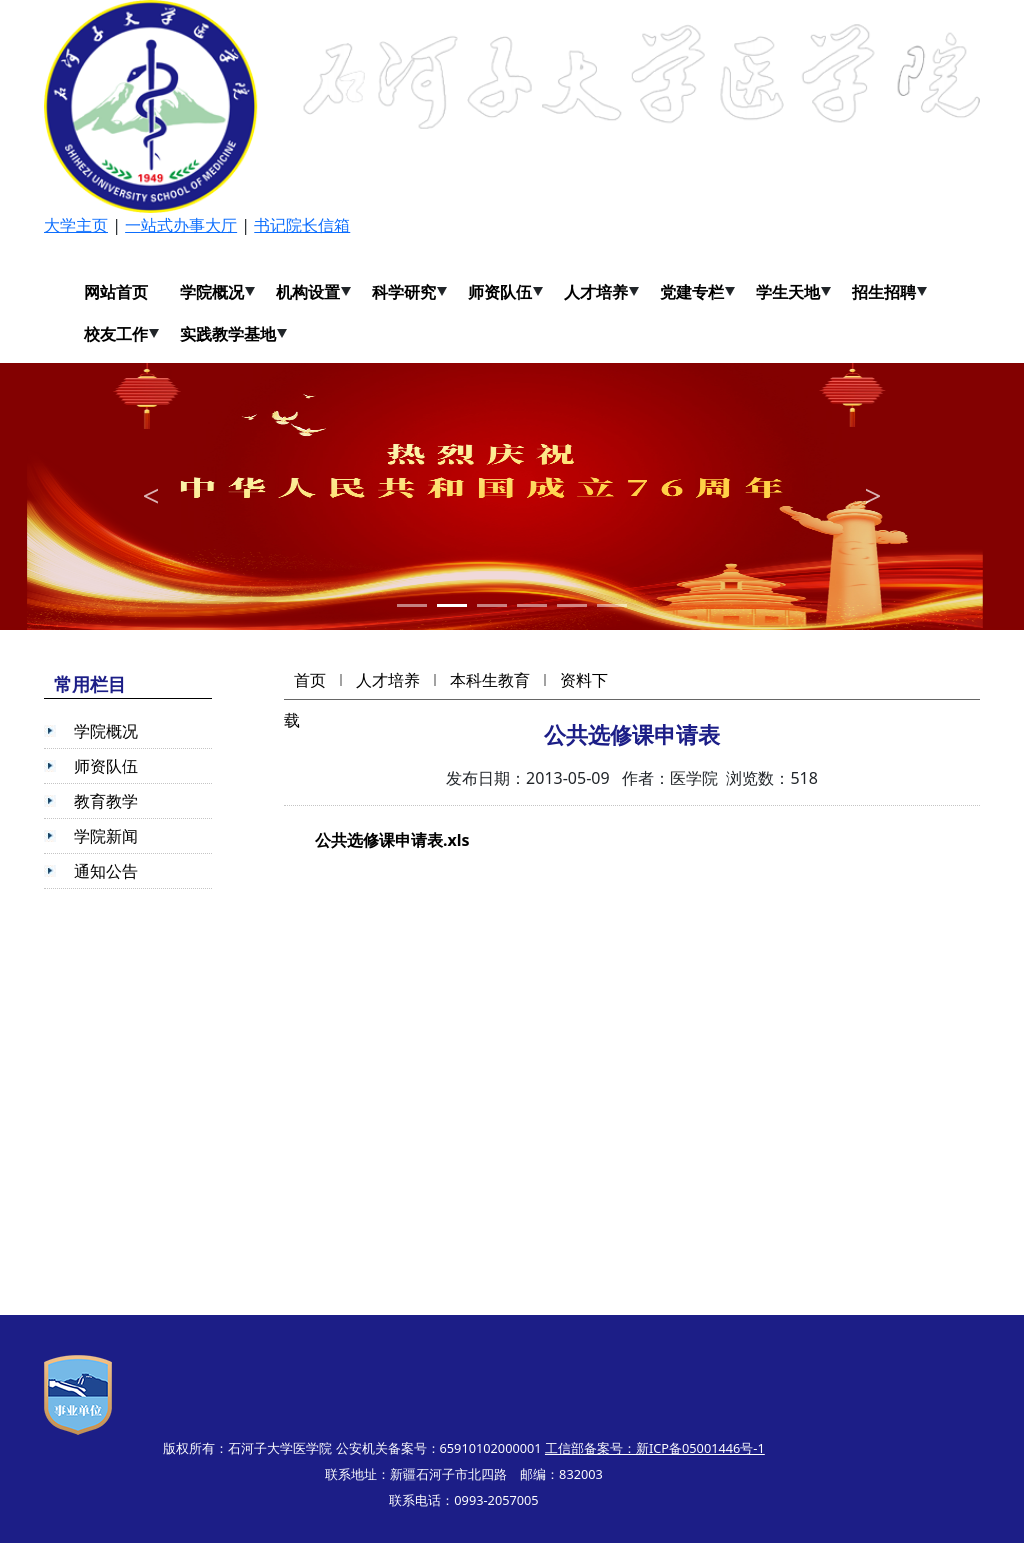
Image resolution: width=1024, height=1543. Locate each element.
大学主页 (76, 225)
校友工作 (116, 334)
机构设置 (308, 292)
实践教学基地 (228, 334)
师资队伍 (500, 292)
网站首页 (116, 292)
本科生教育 (490, 680)
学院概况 (212, 292)
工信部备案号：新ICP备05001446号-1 (655, 1448)
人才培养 (596, 292)
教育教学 (106, 801)
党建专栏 (692, 292)
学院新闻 (106, 836)
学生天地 (788, 292)
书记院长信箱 (302, 225)
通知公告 (106, 871)
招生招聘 (884, 292)
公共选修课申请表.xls (392, 840)
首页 (310, 680)
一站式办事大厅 (181, 225)
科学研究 (404, 292)
